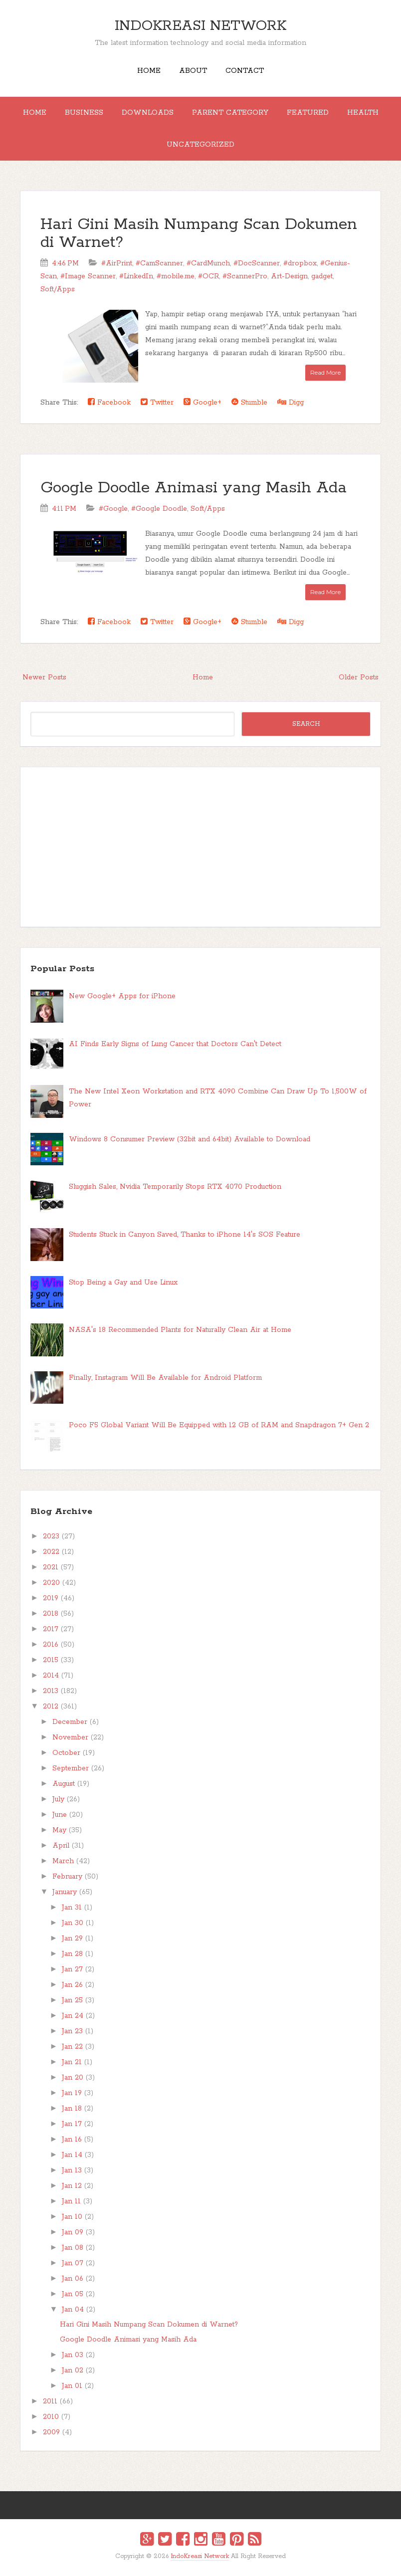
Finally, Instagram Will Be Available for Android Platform (165, 1377)
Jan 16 (72, 2139)
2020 (51, 1582)
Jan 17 (72, 2124)
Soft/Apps (57, 289)
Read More (325, 372)
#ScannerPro (244, 276)
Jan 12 (72, 2185)
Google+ (202, 402)
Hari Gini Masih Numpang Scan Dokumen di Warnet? (198, 234)
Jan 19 (72, 2093)
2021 (50, 1567)
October (66, 1752)
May (59, 1830)
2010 (51, 2416)
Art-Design (289, 276)
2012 (50, 1706)
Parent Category (230, 112)
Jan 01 (72, 2385)
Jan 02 (72, 2370)
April (60, 1845)
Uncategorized (200, 144)
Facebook (109, 402)
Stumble (249, 402)
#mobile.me (176, 276)
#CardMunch (208, 263)
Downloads (148, 112)
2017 (50, 1629)
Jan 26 (72, 1984)
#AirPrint (116, 263)
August (63, 1783)
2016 (50, 1644)
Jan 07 (72, 2263)
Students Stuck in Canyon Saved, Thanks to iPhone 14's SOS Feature (184, 1234)
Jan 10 (72, 2216)
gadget (322, 276)
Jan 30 (72, 1923)
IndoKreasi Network (200, 26)
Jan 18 (72, 2108)
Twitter (157, 402)
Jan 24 (72, 2015)
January (64, 1892)
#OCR (208, 276)
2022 (51, 1551)
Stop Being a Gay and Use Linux (123, 1282)
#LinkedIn (136, 276)
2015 (50, 1660)
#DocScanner (256, 263)
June (59, 1814)
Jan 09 (72, 2232)
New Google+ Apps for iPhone (122, 996)
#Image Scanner (88, 276)
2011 (50, 2401)
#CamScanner (159, 263)
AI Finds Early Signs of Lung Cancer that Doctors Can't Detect (175, 1044)
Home (149, 70)
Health (363, 112)
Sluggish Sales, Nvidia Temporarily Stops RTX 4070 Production (175, 1186)
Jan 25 (72, 2000)
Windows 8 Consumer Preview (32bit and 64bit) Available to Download (189, 1139)
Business (84, 112)
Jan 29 (72, 1938)
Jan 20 (72, 2077)
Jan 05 (72, 2294)
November (70, 1737)
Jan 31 (72, 1907)
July (58, 1799)
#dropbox (300, 263)
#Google (113, 508)
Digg (290, 402)
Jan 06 (72, 2278)
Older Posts (359, 677)
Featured (308, 112)
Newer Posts (44, 677)
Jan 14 (72, 2154)
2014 (51, 1675)
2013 (50, 1691)
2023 (51, 1536)
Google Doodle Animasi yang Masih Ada (193, 488)
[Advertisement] (200, 847)
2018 (50, 1613)
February (67, 1876)
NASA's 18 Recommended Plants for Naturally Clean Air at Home (180, 1329)
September (70, 1768)
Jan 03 (72, 2355)
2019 (50, 1598)
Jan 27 (72, 1969)
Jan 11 (71, 2201)
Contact (244, 70)
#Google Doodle (159, 508)
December (69, 1721)
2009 (51, 2432)
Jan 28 (72, 1953)
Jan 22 (72, 2046)
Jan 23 (72, 2031)
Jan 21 (72, 2062)
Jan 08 (72, 2247)
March (63, 1861)
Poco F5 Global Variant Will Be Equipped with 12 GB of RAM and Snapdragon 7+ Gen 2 (219, 1425)
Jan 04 (73, 2309)
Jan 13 (72, 2170)
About (193, 70)
